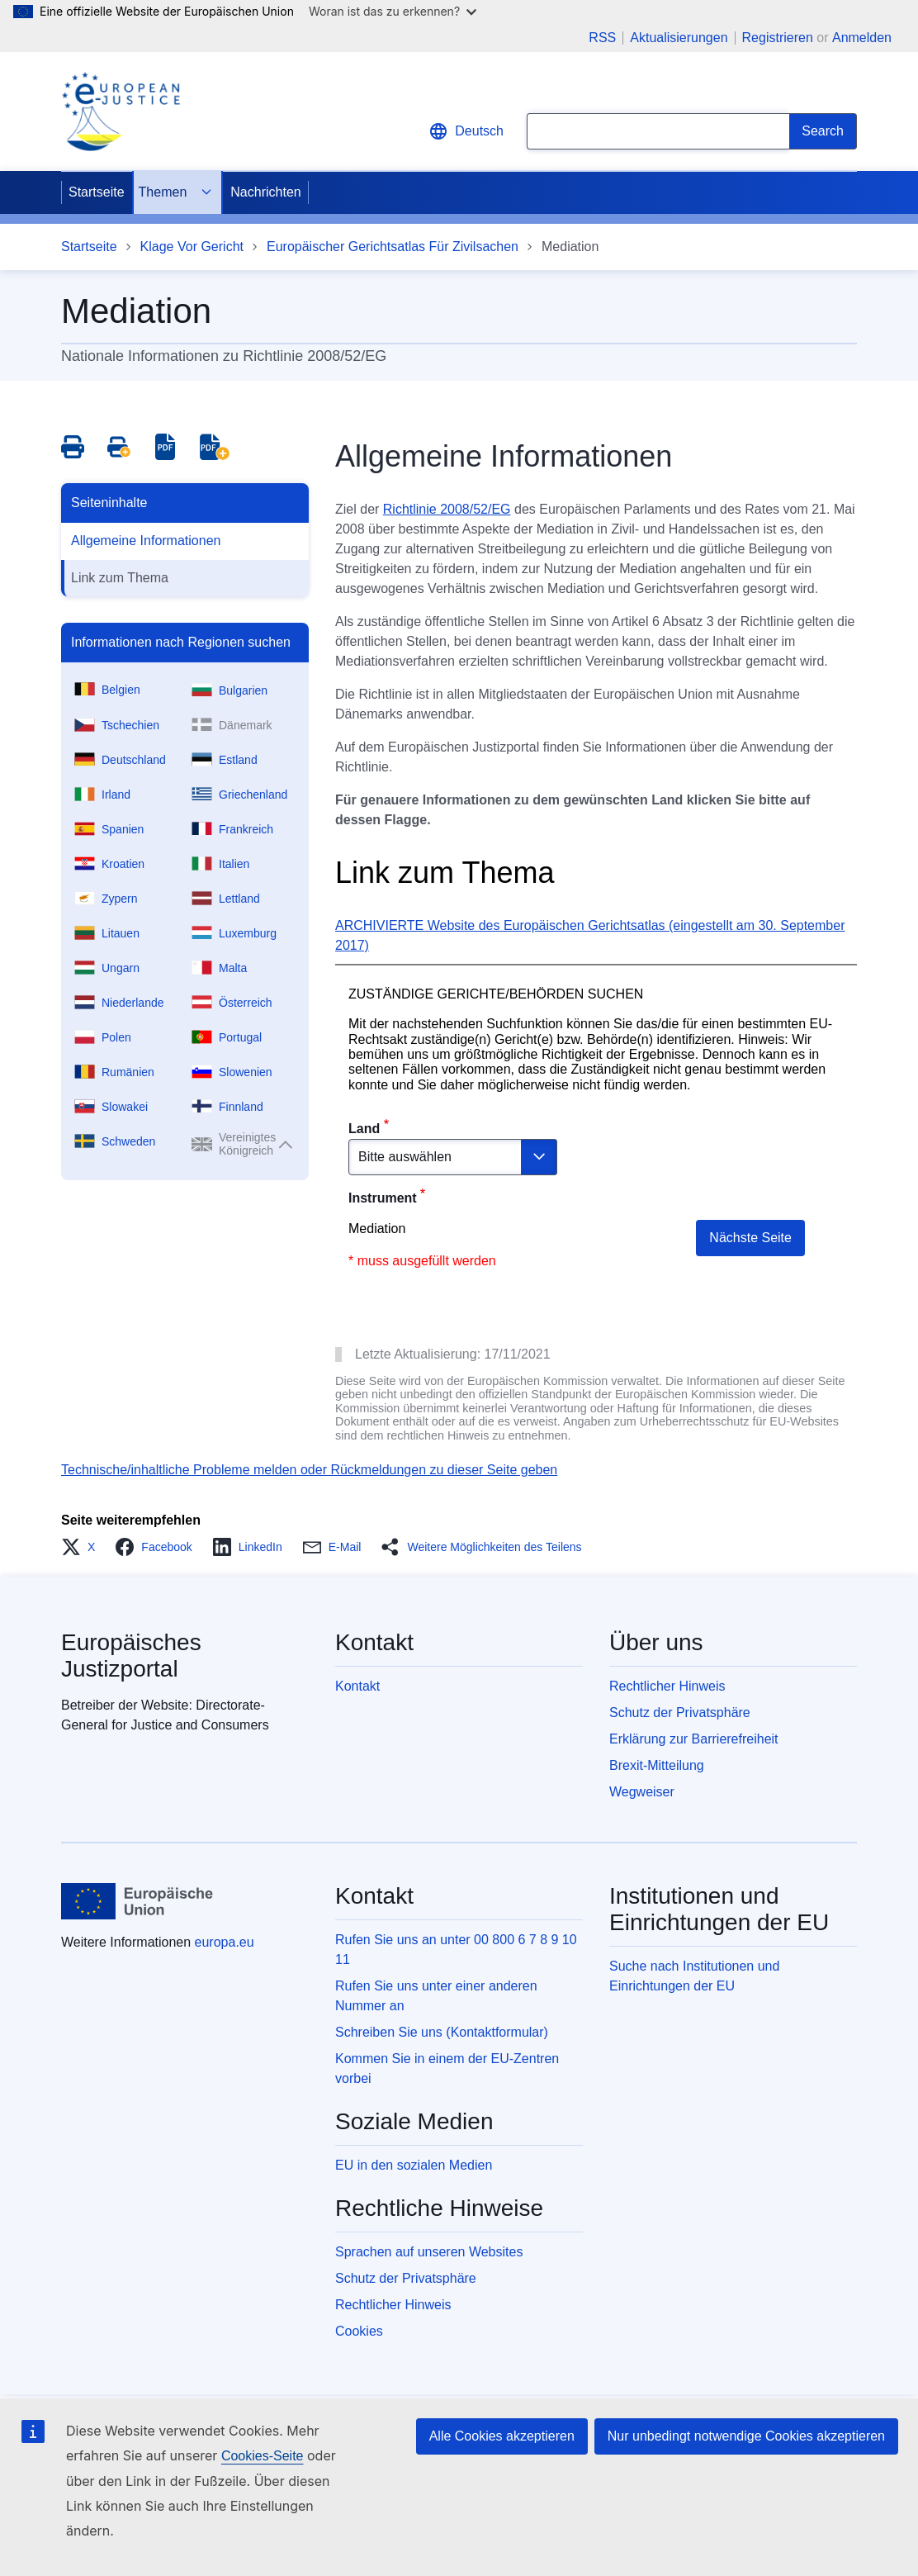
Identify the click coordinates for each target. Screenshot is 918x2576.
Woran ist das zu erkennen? (392, 11)
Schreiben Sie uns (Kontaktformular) (441, 2032)
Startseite (97, 192)
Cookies (359, 2331)
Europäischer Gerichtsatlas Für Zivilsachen (392, 247)
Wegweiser (641, 1792)
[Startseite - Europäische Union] (137, 1901)
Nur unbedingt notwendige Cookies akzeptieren (746, 2436)
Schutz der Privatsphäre (679, 1712)
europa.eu (224, 1942)
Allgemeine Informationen (145, 541)
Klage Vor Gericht (192, 247)
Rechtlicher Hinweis (667, 1686)
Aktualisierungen (678, 38)
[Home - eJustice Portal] (120, 111)
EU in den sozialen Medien (413, 2165)
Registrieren (777, 38)
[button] (83, 1547)
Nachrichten (265, 192)
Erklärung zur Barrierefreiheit (693, 1739)
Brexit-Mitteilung (656, 1765)
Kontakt (357, 1686)
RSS (602, 38)
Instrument (382, 1198)
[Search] (823, 131)
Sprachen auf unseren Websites (429, 2252)
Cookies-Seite (262, 2456)
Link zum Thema (119, 578)
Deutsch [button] (466, 131)
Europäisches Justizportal (131, 1656)
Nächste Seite (750, 1238)
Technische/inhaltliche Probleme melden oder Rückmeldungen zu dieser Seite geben (309, 1470)
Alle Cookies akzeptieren (502, 2436)
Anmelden (862, 38)
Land (364, 1129)
